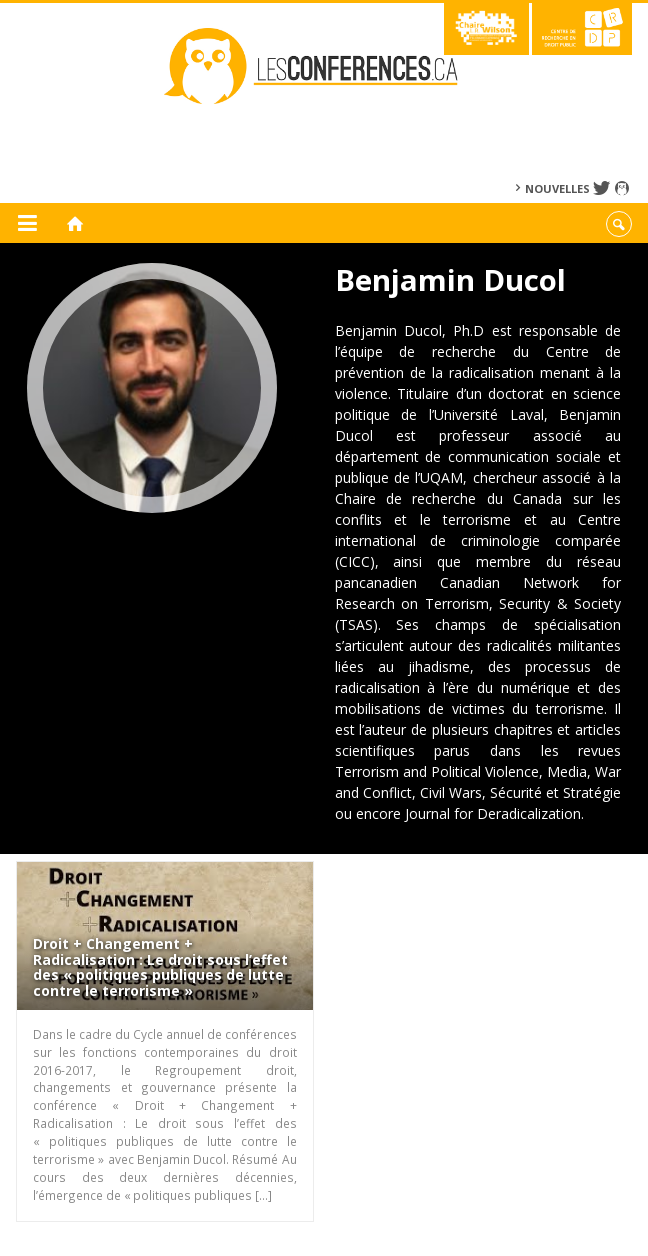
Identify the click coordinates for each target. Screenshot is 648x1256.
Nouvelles (557, 188)
